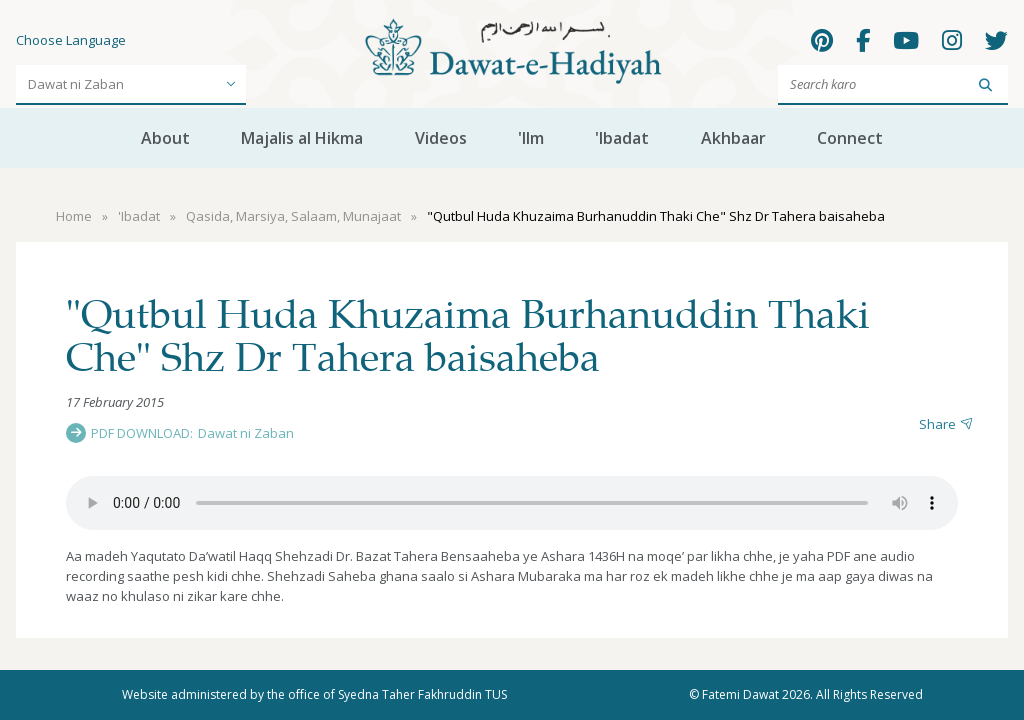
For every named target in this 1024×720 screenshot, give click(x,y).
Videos (441, 138)
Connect (850, 138)
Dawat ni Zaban (246, 433)
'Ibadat (622, 138)
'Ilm (531, 138)
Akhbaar (733, 138)
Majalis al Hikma (302, 138)
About (165, 138)
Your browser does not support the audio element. (512, 503)
